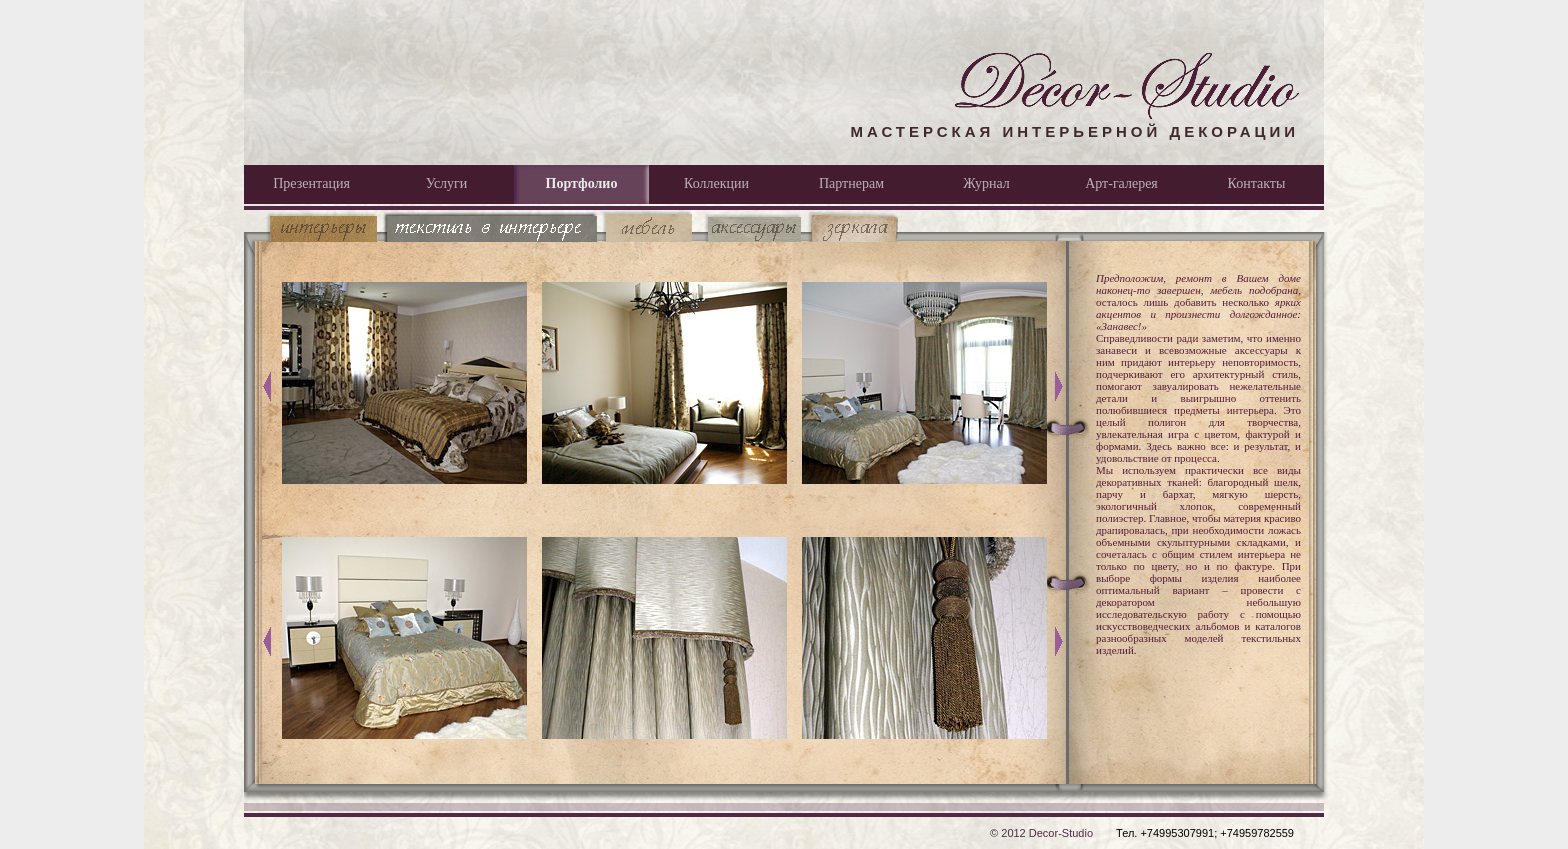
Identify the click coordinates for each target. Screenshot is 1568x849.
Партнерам (851, 183)
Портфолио (582, 183)
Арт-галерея (1121, 183)
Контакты (1257, 183)
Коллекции (716, 183)
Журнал (986, 183)
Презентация (311, 183)
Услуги (447, 183)
